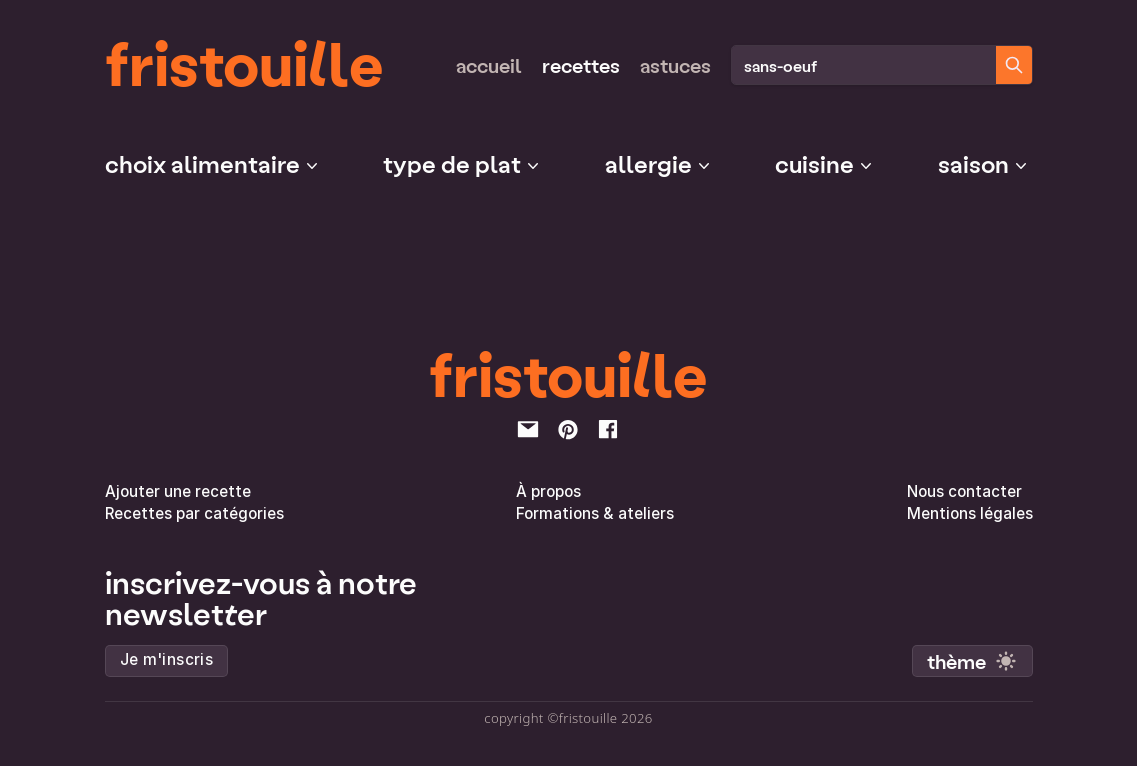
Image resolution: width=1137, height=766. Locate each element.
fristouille (244, 61)
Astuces (675, 65)
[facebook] (608, 429)
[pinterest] (568, 429)
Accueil (489, 65)
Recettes (581, 65)
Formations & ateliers (595, 513)
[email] (528, 429)
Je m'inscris (167, 659)
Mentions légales (970, 513)
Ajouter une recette (178, 491)
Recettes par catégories (194, 513)
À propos (548, 491)
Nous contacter (964, 491)
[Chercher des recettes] (1014, 65)
